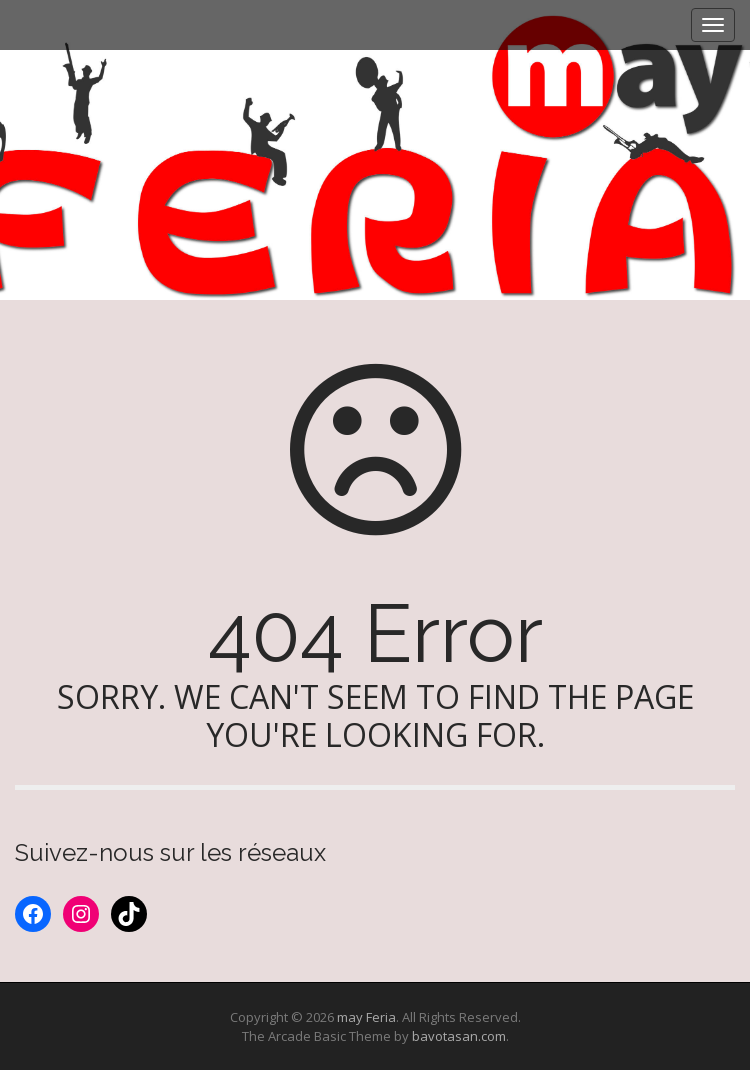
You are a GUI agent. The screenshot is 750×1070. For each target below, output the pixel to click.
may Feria (366, 1017)
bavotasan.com (459, 1036)
